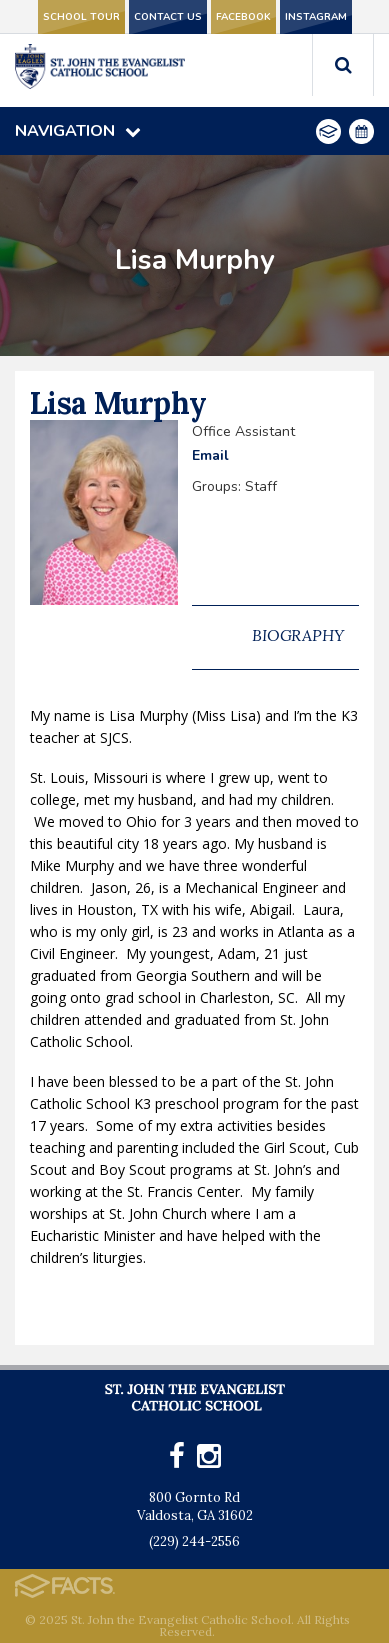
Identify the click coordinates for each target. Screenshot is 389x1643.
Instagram (316, 17)
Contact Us (168, 17)
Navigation (78, 131)
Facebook (243, 17)
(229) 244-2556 (194, 1541)
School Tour (81, 17)
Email (210, 455)
